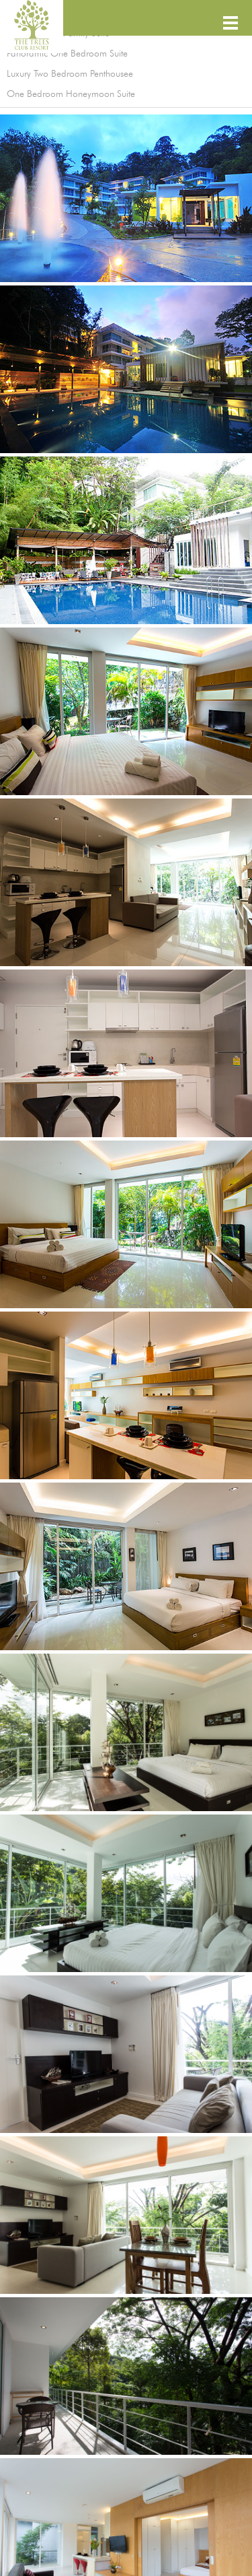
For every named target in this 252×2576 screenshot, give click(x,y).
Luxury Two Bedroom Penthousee (70, 73)
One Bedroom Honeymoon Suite (71, 94)
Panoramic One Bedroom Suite (67, 53)
